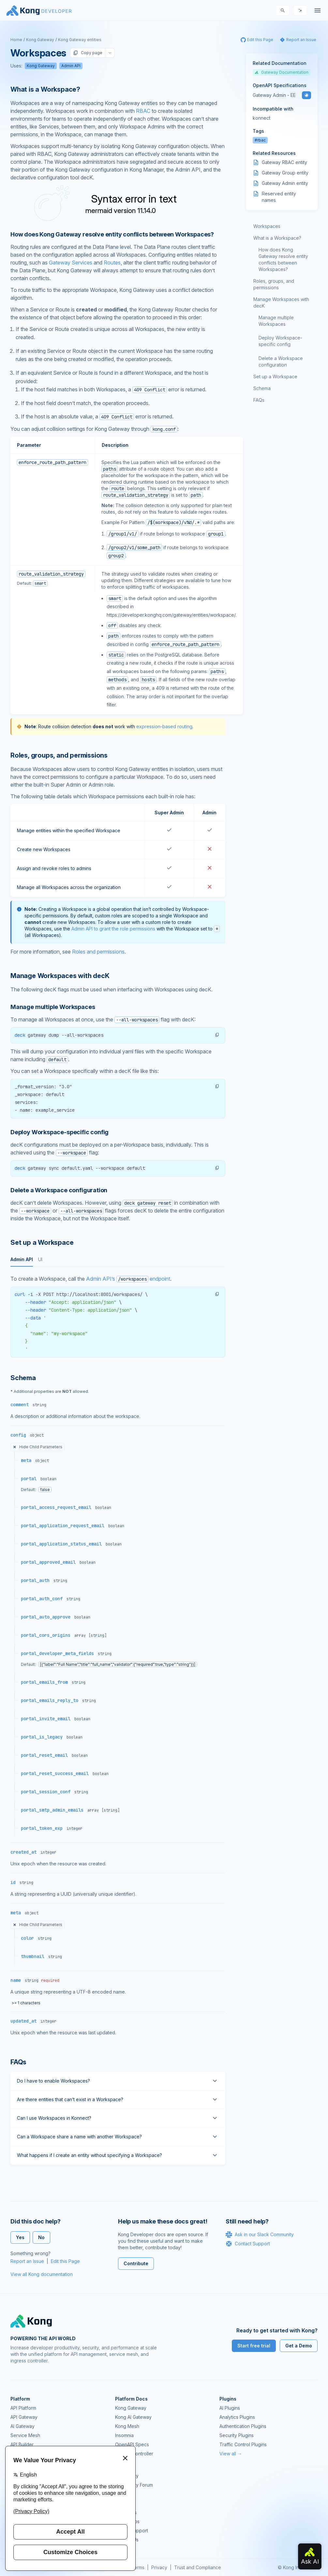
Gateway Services (70, 262)
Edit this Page (65, 2261)
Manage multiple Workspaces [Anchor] (52, 1006)
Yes (20, 2237)
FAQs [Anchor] (18, 2062)
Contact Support (248, 2243)
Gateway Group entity (285, 172)
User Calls (126, 2512)
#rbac (260, 140)
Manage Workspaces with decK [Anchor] (60, 976)
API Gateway (23, 2417)
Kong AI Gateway (133, 2417)
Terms (137, 2567)
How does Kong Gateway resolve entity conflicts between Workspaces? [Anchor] (112, 234)
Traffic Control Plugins (243, 2444)
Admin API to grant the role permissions (113, 928)
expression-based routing (164, 726)
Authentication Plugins (242, 2426)
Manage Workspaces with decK (281, 302)
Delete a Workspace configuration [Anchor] (58, 1190)
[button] (217, 1035)
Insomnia (124, 2435)
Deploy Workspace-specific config (280, 341)
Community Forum (134, 2485)
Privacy (159, 2567)
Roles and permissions (98, 951)
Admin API (71, 65)
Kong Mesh (127, 2426)
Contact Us (127, 2539)
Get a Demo (298, 2345)
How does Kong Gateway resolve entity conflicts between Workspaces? (283, 259)
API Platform (23, 2408)
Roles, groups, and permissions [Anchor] (59, 755)
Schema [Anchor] (23, 1378)
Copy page (87, 52)
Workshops (127, 2521)
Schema (262, 388)
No (41, 2237)
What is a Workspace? (277, 238)
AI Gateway (22, 2426)
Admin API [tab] (21, 1259)
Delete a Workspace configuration (281, 361)
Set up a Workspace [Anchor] (41, 1242)
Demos (122, 2503)
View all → (230, 2453)
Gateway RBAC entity (284, 162)
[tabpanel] (117, 1316)
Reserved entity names (279, 197)
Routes (112, 262)
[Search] (283, 10)
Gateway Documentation (281, 72)
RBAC (143, 111)
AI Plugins (229, 2408)
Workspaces (266, 226)
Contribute (136, 2263)
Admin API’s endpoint (128, 1278)
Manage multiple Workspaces (276, 321)
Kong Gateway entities (79, 39)
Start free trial (253, 2345)
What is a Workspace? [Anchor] (45, 89)
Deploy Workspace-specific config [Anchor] (59, 1132)
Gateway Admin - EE (274, 95)
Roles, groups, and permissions (273, 284)
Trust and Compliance (197, 2567)
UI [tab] (40, 1259)
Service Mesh (25, 2435)
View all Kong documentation (41, 2274)
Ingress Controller (134, 2453)
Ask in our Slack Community (260, 2234)
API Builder (22, 2444)
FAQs (258, 400)
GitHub (122, 2494)
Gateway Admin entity (285, 183)
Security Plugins (236, 2435)
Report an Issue (27, 2261)
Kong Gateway (40, 39)
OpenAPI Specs (132, 2444)
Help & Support (131, 2530)
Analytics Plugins (237, 2417)
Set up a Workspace (275, 376)
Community (127, 2475)
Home (16, 39)
